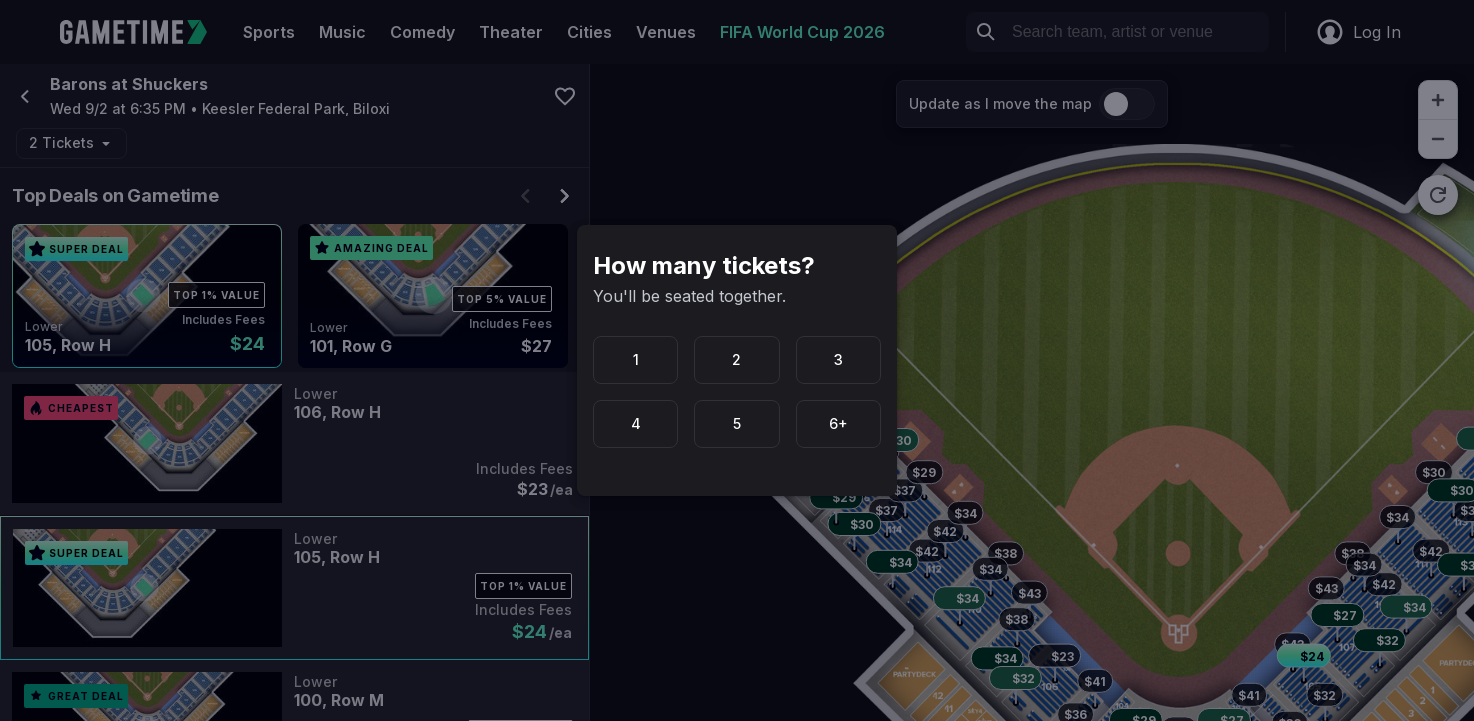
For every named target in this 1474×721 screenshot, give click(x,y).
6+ (838, 423)
